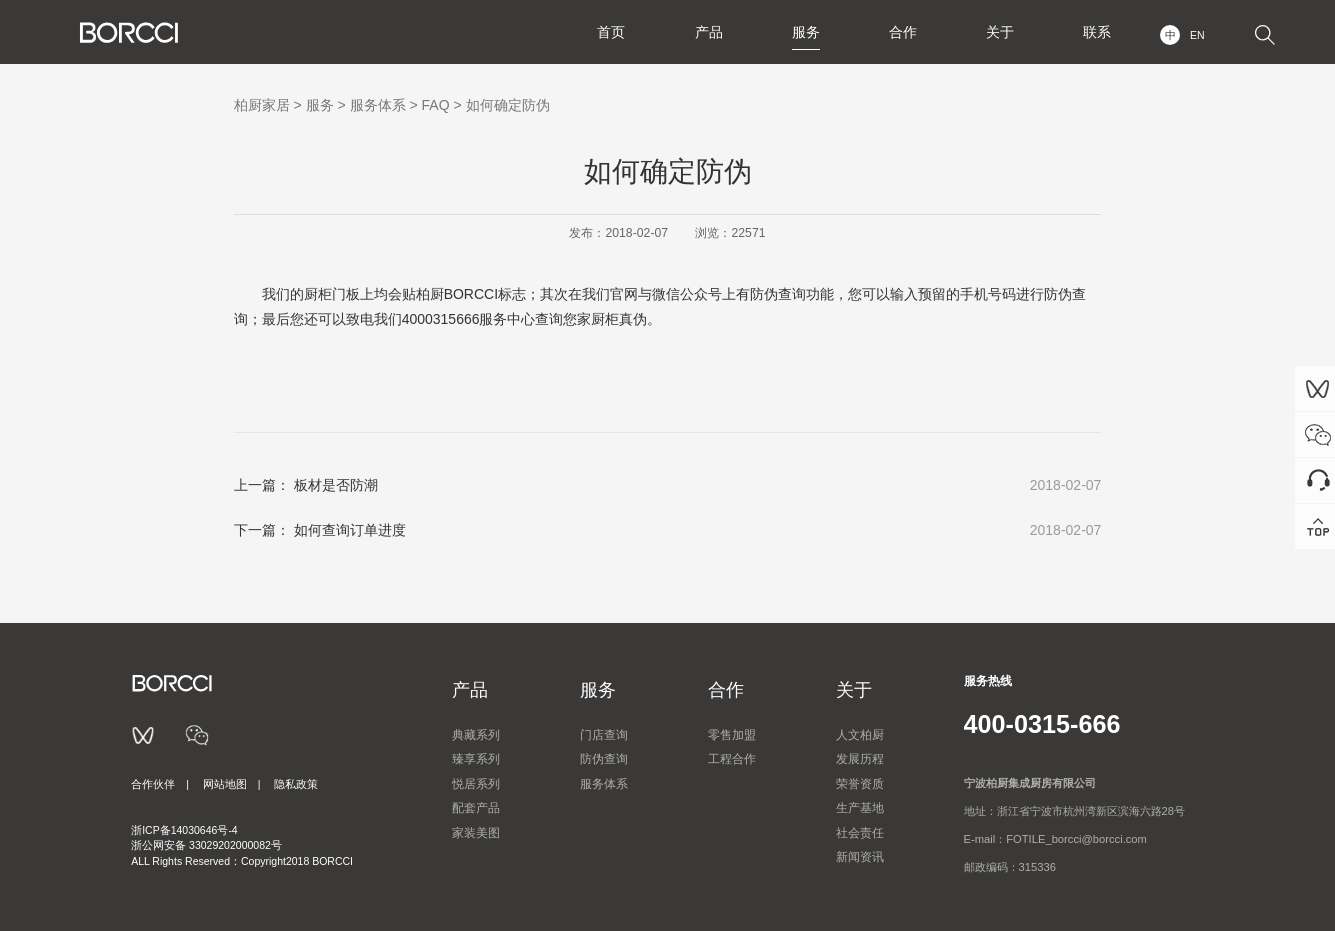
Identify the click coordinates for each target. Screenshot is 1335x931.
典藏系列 (476, 735)
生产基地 (860, 808)
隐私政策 (296, 784)
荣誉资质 (860, 784)
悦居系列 (476, 784)
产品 (704, 32)
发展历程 (860, 759)
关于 (998, 32)
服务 (802, 32)
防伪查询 (604, 759)
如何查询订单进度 (350, 530)
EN (1197, 35)
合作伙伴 (153, 784)
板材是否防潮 (336, 485)
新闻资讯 (860, 857)
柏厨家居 (262, 105)
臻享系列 (476, 759)
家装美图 (476, 833)
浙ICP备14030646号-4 (184, 830)
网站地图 (225, 784)
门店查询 (604, 735)
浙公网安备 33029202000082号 (206, 845)
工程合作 (732, 759)
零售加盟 (732, 735)
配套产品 (476, 808)
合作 (900, 32)
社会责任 (860, 833)
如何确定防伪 (508, 105)
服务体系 (378, 105)
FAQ (436, 105)
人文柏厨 (860, 735)
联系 (1096, 32)
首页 (606, 32)
